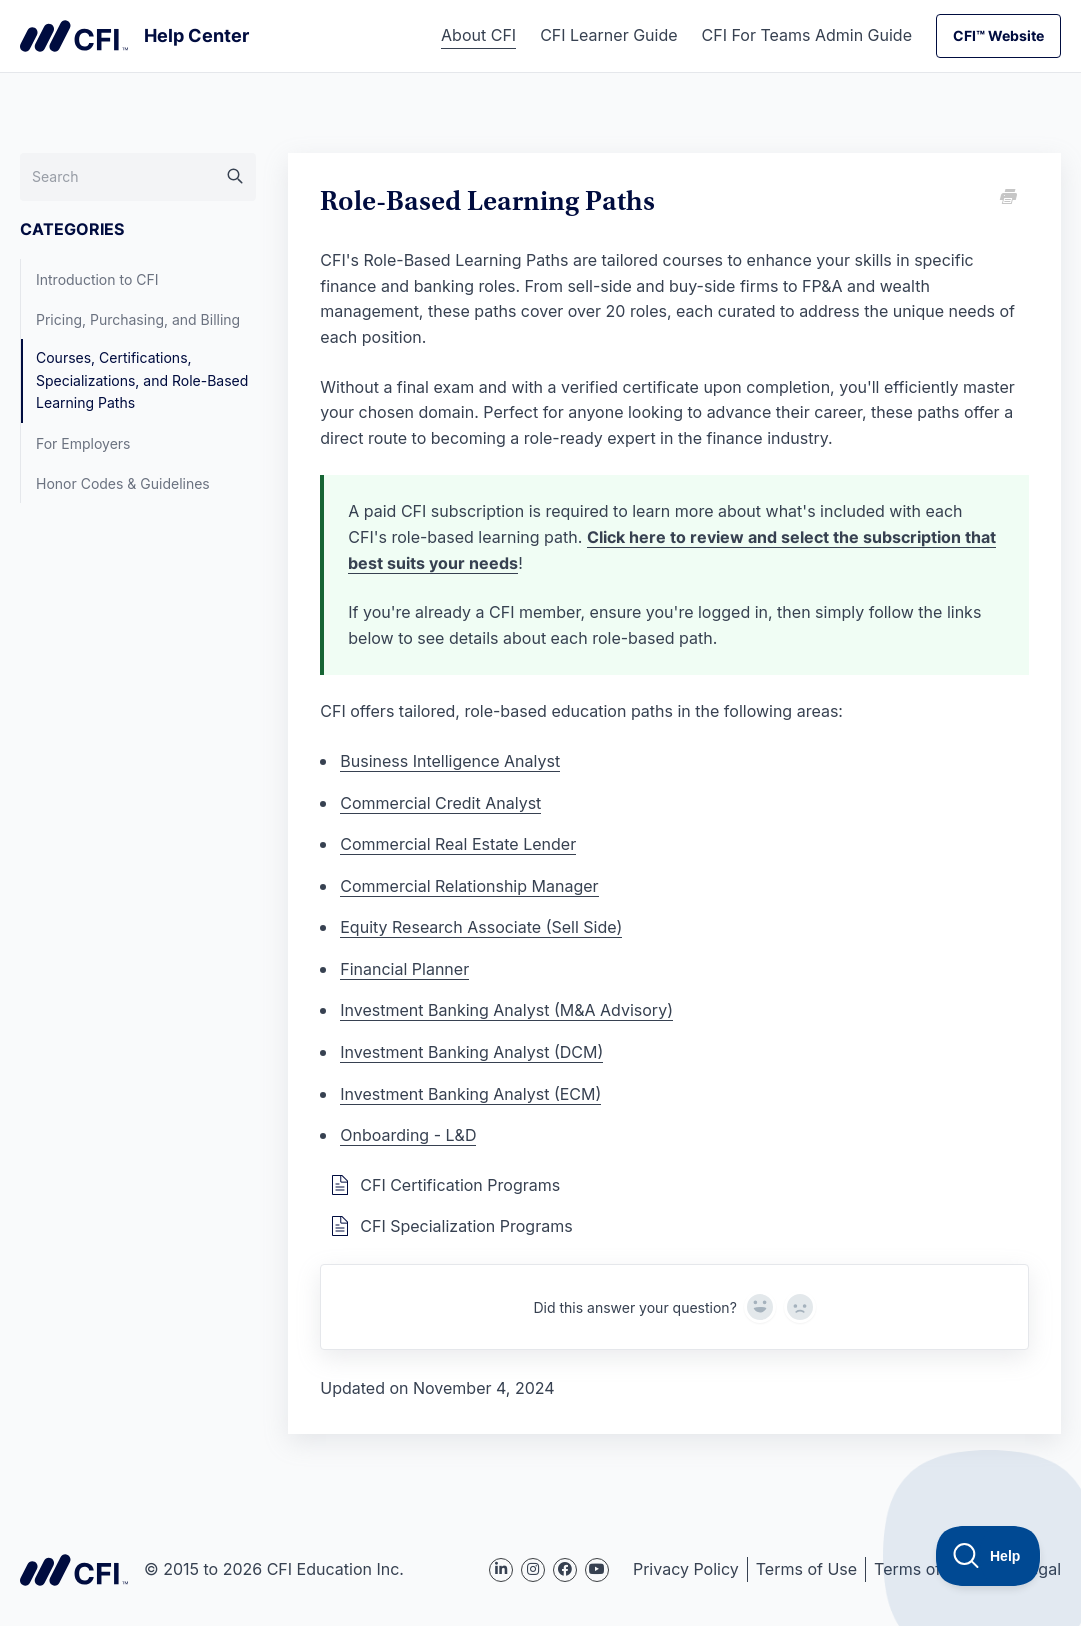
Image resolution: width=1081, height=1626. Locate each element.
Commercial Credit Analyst (440, 803)
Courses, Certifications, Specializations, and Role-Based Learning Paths (142, 380)
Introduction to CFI (97, 279)
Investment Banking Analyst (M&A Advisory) (506, 1010)
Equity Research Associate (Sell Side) (481, 927)
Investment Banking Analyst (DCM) (471, 1052)
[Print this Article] (1007, 198)
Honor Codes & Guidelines (123, 483)
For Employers (83, 443)
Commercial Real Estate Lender (458, 844)
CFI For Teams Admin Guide (807, 35)
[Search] (138, 177)
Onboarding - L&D (408, 1135)
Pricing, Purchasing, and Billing (138, 319)
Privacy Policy (686, 1569)
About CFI (478, 35)
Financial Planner (404, 969)
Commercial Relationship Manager (469, 886)
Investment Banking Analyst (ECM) (470, 1094)
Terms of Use (806, 1569)
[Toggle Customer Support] (988, 1556)
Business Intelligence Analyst (450, 761)
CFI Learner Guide (608, 35)
